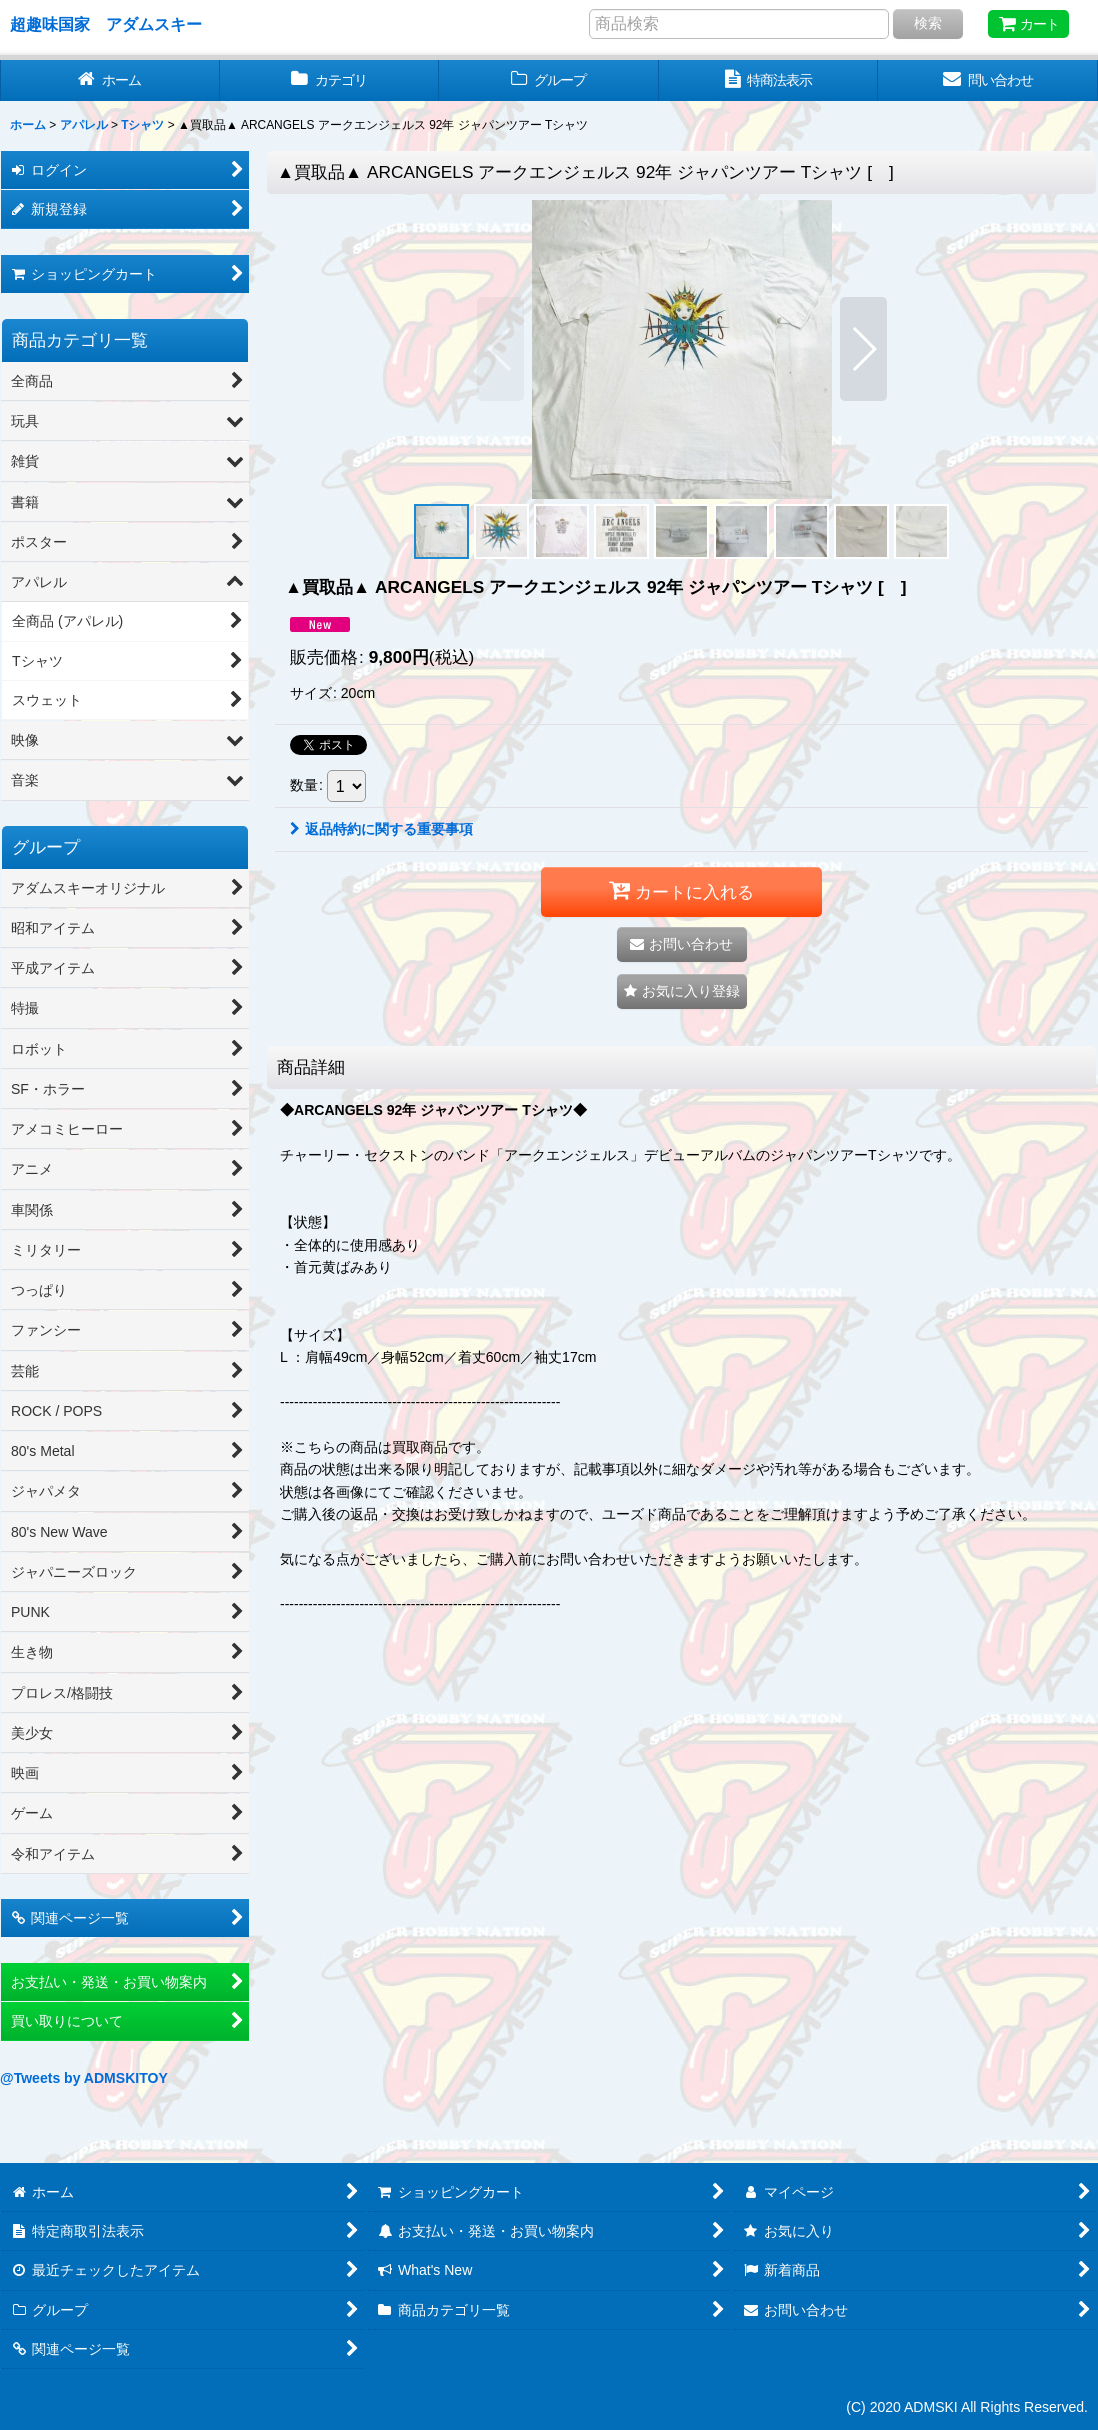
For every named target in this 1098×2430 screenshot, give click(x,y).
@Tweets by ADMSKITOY (84, 2078)
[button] (500, 349)
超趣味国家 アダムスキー (106, 24)
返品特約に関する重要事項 (381, 829)
